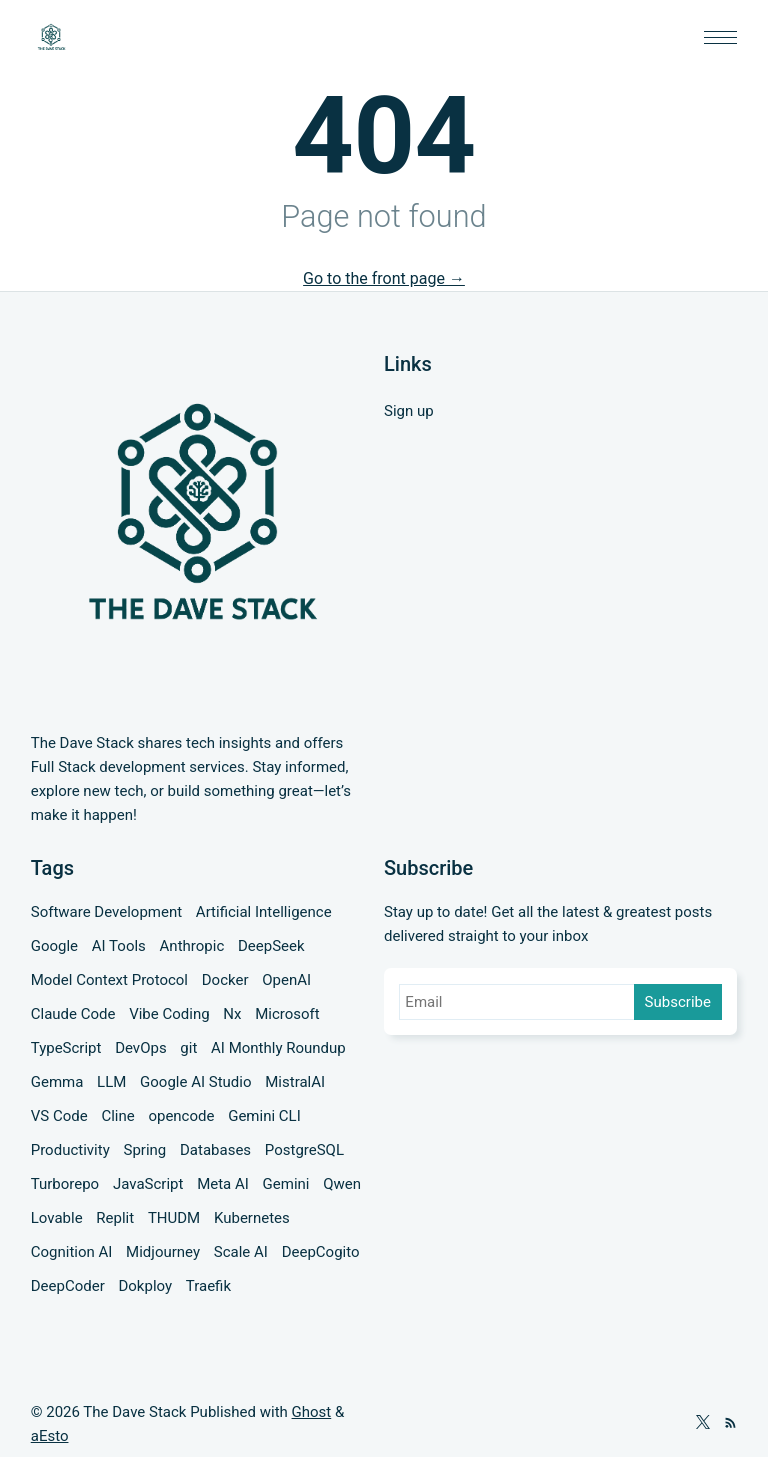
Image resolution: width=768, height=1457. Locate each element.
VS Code (59, 1116)
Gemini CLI (264, 1116)
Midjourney (163, 1252)
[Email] (518, 1002)
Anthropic (192, 946)
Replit (115, 1218)
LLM (111, 1082)
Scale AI (241, 1252)
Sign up (409, 411)
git (188, 1048)
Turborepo (65, 1184)
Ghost (312, 1412)
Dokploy (145, 1286)
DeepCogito (321, 1252)
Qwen (342, 1184)
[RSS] (730, 1424)
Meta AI (223, 1184)
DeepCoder (68, 1286)
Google (54, 946)
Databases (215, 1150)
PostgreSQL (304, 1150)
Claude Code (73, 1014)
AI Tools (119, 946)
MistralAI (295, 1082)
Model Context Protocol (109, 980)
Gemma (57, 1082)
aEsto (50, 1436)
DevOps (140, 1048)
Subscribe (678, 1002)
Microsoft (287, 1014)
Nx (232, 1014)
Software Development (106, 912)
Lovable (57, 1218)
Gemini (286, 1184)
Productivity (70, 1150)
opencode (181, 1116)
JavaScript (148, 1184)
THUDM (174, 1218)
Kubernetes (252, 1218)
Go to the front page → (384, 278)
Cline (117, 1116)
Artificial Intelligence (264, 912)
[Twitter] (703, 1424)
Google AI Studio (195, 1082)
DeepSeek (271, 946)
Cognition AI (72, 1252)
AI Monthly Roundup (278, 1048)
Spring (144, 1150)
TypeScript (66, 1048)
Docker (225, 980)
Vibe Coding (169, 1014)
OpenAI (286, 980)
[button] (720, 37)
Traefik (208, 1286)
